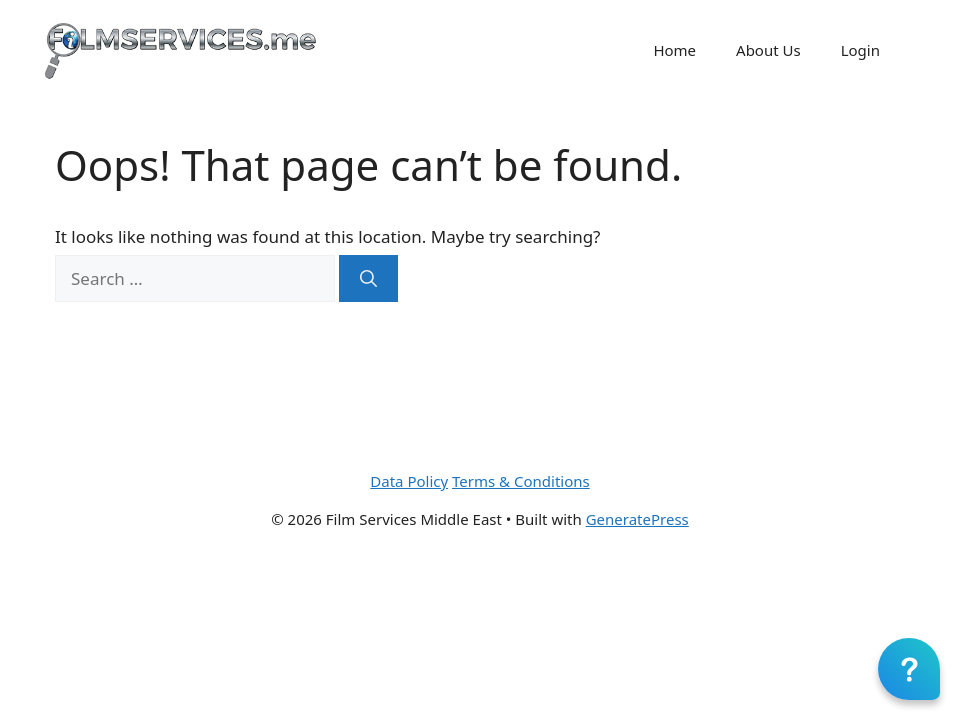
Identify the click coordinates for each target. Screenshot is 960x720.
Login (860, 50)
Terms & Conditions (521, 481)
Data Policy (409, 481)
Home (674, 50)
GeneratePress (637, 519)
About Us (768, 50)
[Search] (368, 279)
